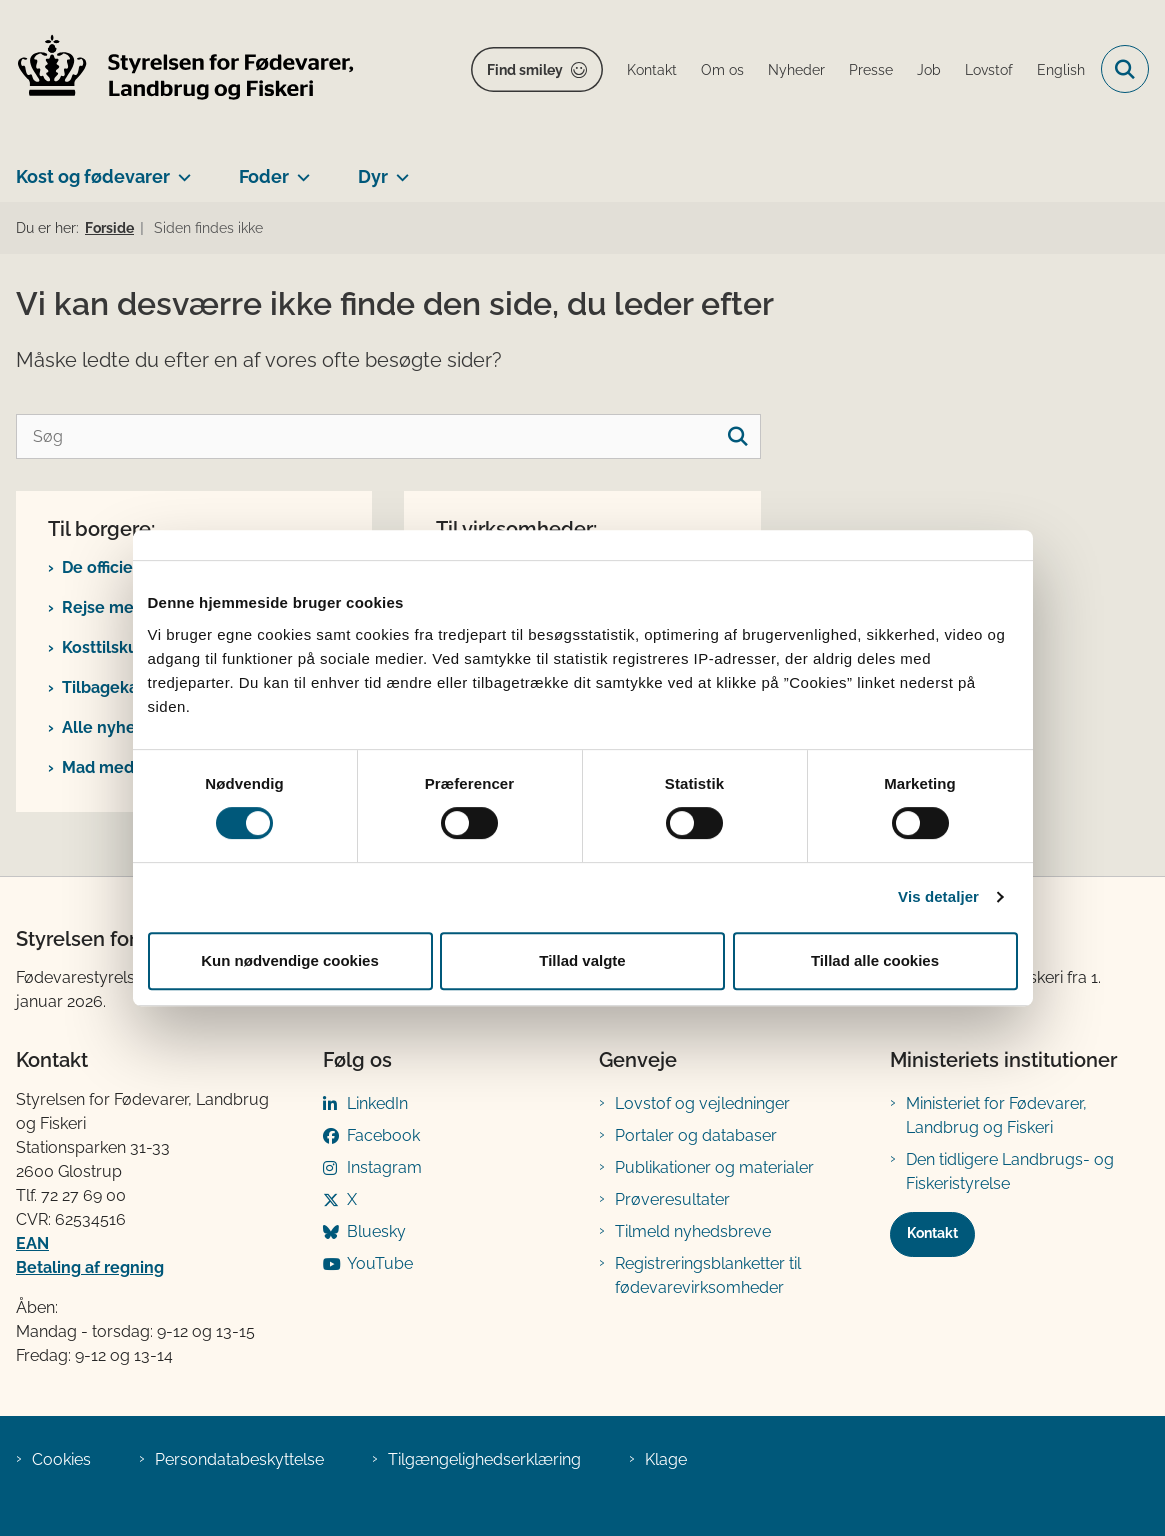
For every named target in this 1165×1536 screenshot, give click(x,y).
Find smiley (525, 70)
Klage (666, 1459)
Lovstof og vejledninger (702, 1103)
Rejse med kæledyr (137, 607)
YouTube (380, 1263)
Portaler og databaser (696, 1135)
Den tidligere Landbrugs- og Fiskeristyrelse (1010, 1171)
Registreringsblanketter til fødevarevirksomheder (708, 1275)
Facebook (383, 1135)
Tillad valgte (582, 960)
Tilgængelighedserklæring (484, 1459)
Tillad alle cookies (875, 960)
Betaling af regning (90, 1267)
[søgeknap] (738, 436)
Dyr (373, 176)
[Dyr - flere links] (398, 169)
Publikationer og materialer (714, 1167)
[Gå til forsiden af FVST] (178, 69)
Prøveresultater (672, 1199)
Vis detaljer (938, 896)
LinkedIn (377, 1103)
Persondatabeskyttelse (239, 1459)
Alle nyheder (112, 727)
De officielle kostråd (138, 567)
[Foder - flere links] (299, 169)
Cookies (61, 1459)
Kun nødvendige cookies (290, 960)
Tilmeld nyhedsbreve (693, 1231)
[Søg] (388, 436)
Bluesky (376, 1231)
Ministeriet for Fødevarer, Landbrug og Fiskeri (996, 1115)
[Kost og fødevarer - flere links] (180, 169)
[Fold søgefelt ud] (1125, 69)
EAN (32, 1243)
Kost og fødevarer (93, 176)
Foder (264, 176)
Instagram (384, 1167)
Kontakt (932, 1233)
